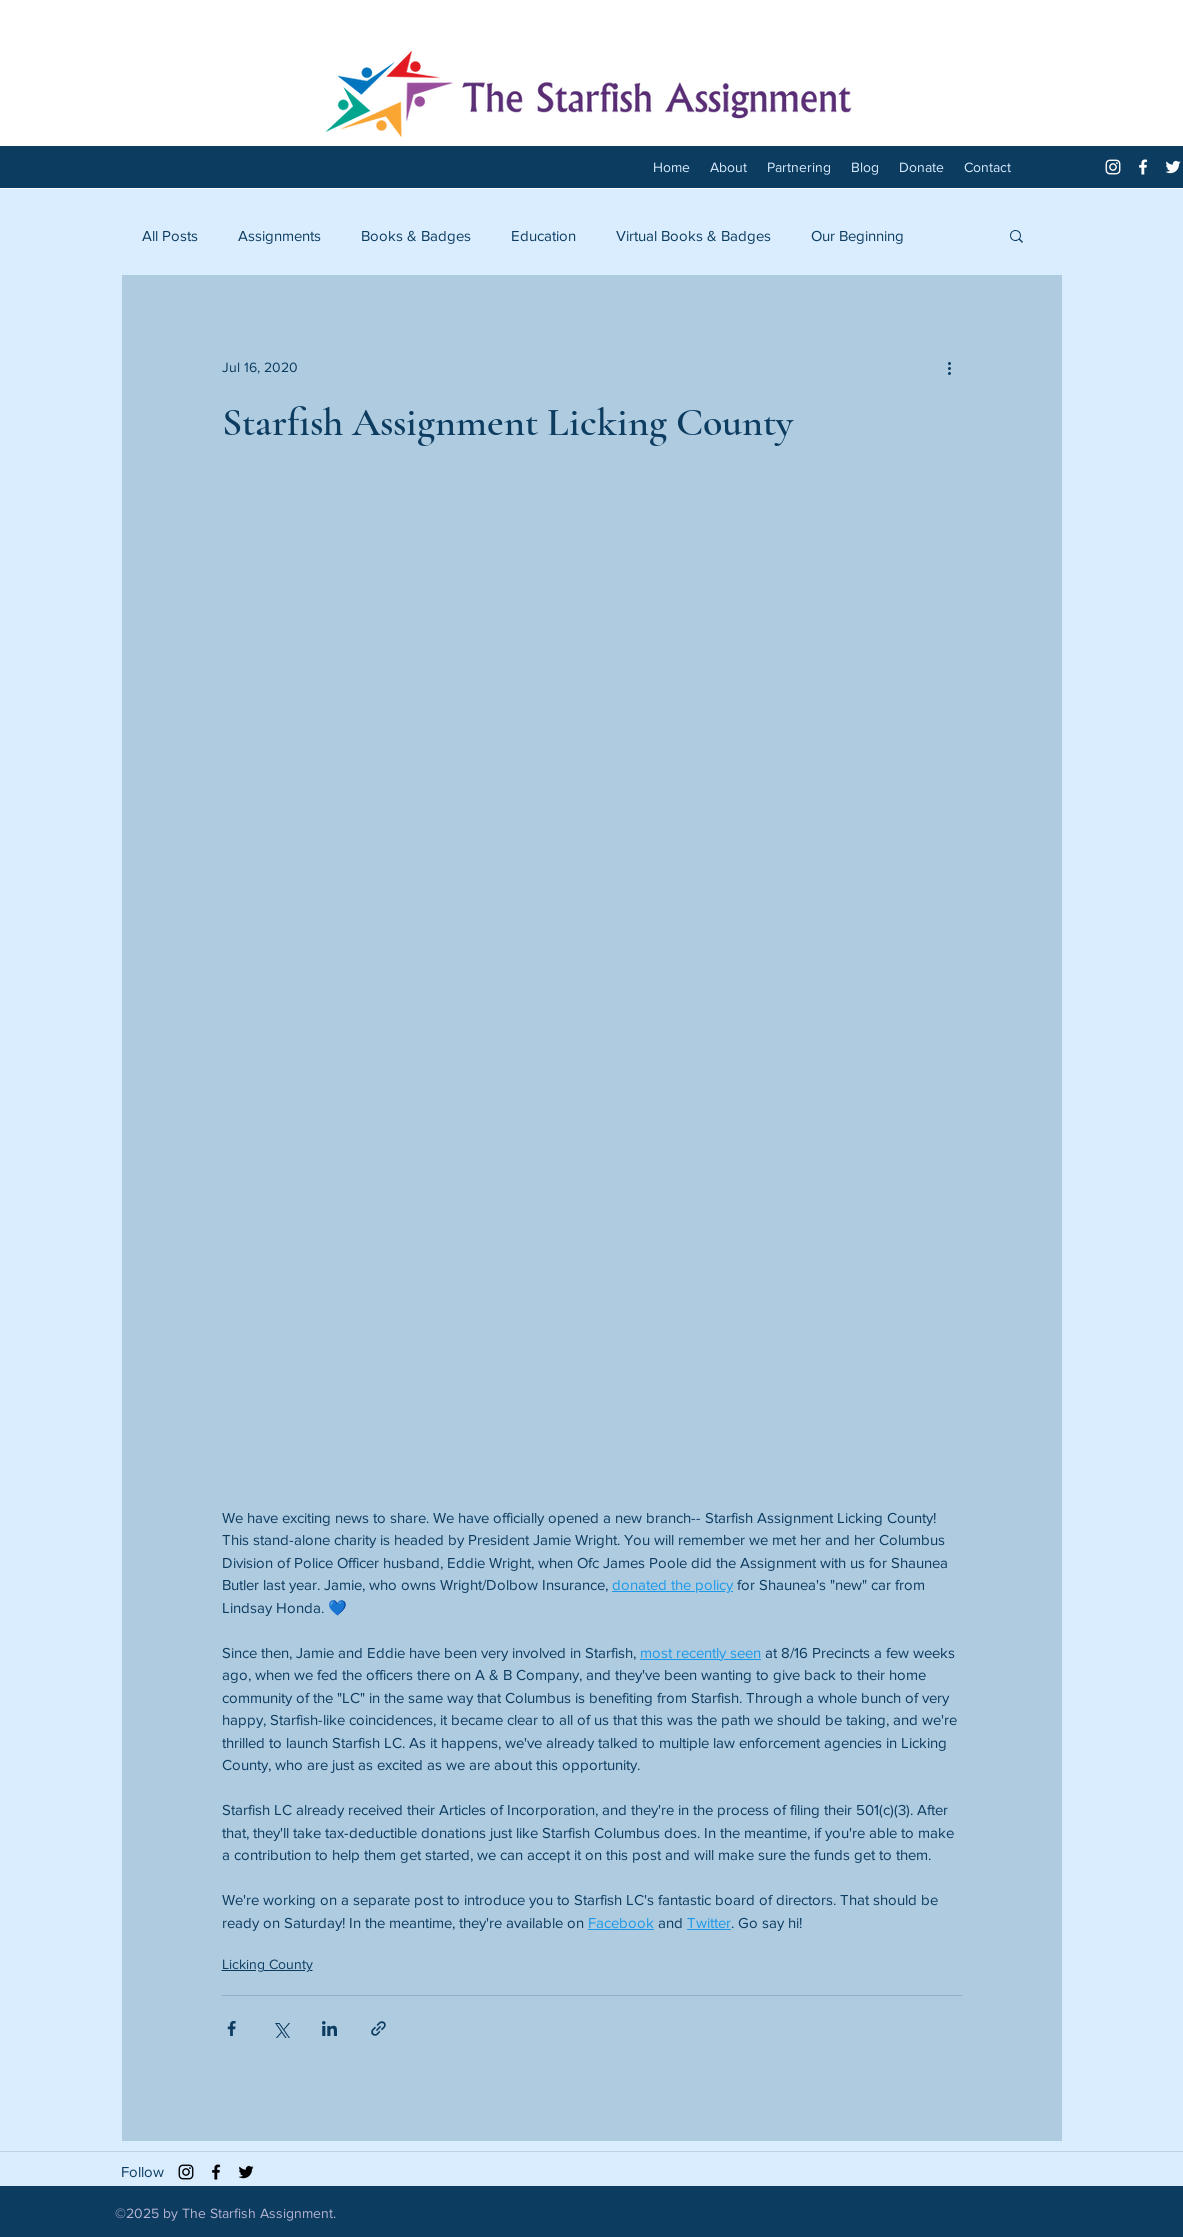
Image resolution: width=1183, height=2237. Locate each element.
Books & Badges (416, 235)
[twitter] (1173, 167)
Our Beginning (857, 235)
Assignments (279, 235)
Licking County (267, 1964)
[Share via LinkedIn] (329, 2028)
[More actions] (950, 367)
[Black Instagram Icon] (186, 2172)
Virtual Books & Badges (693, 235)
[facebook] (1143, 167)
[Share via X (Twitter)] (280, 2028)
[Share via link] (378, 2028)
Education (543, 235)
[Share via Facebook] (231, 2028)
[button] (1016, 235)
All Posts (170, 235)
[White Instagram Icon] (1113, 167)
